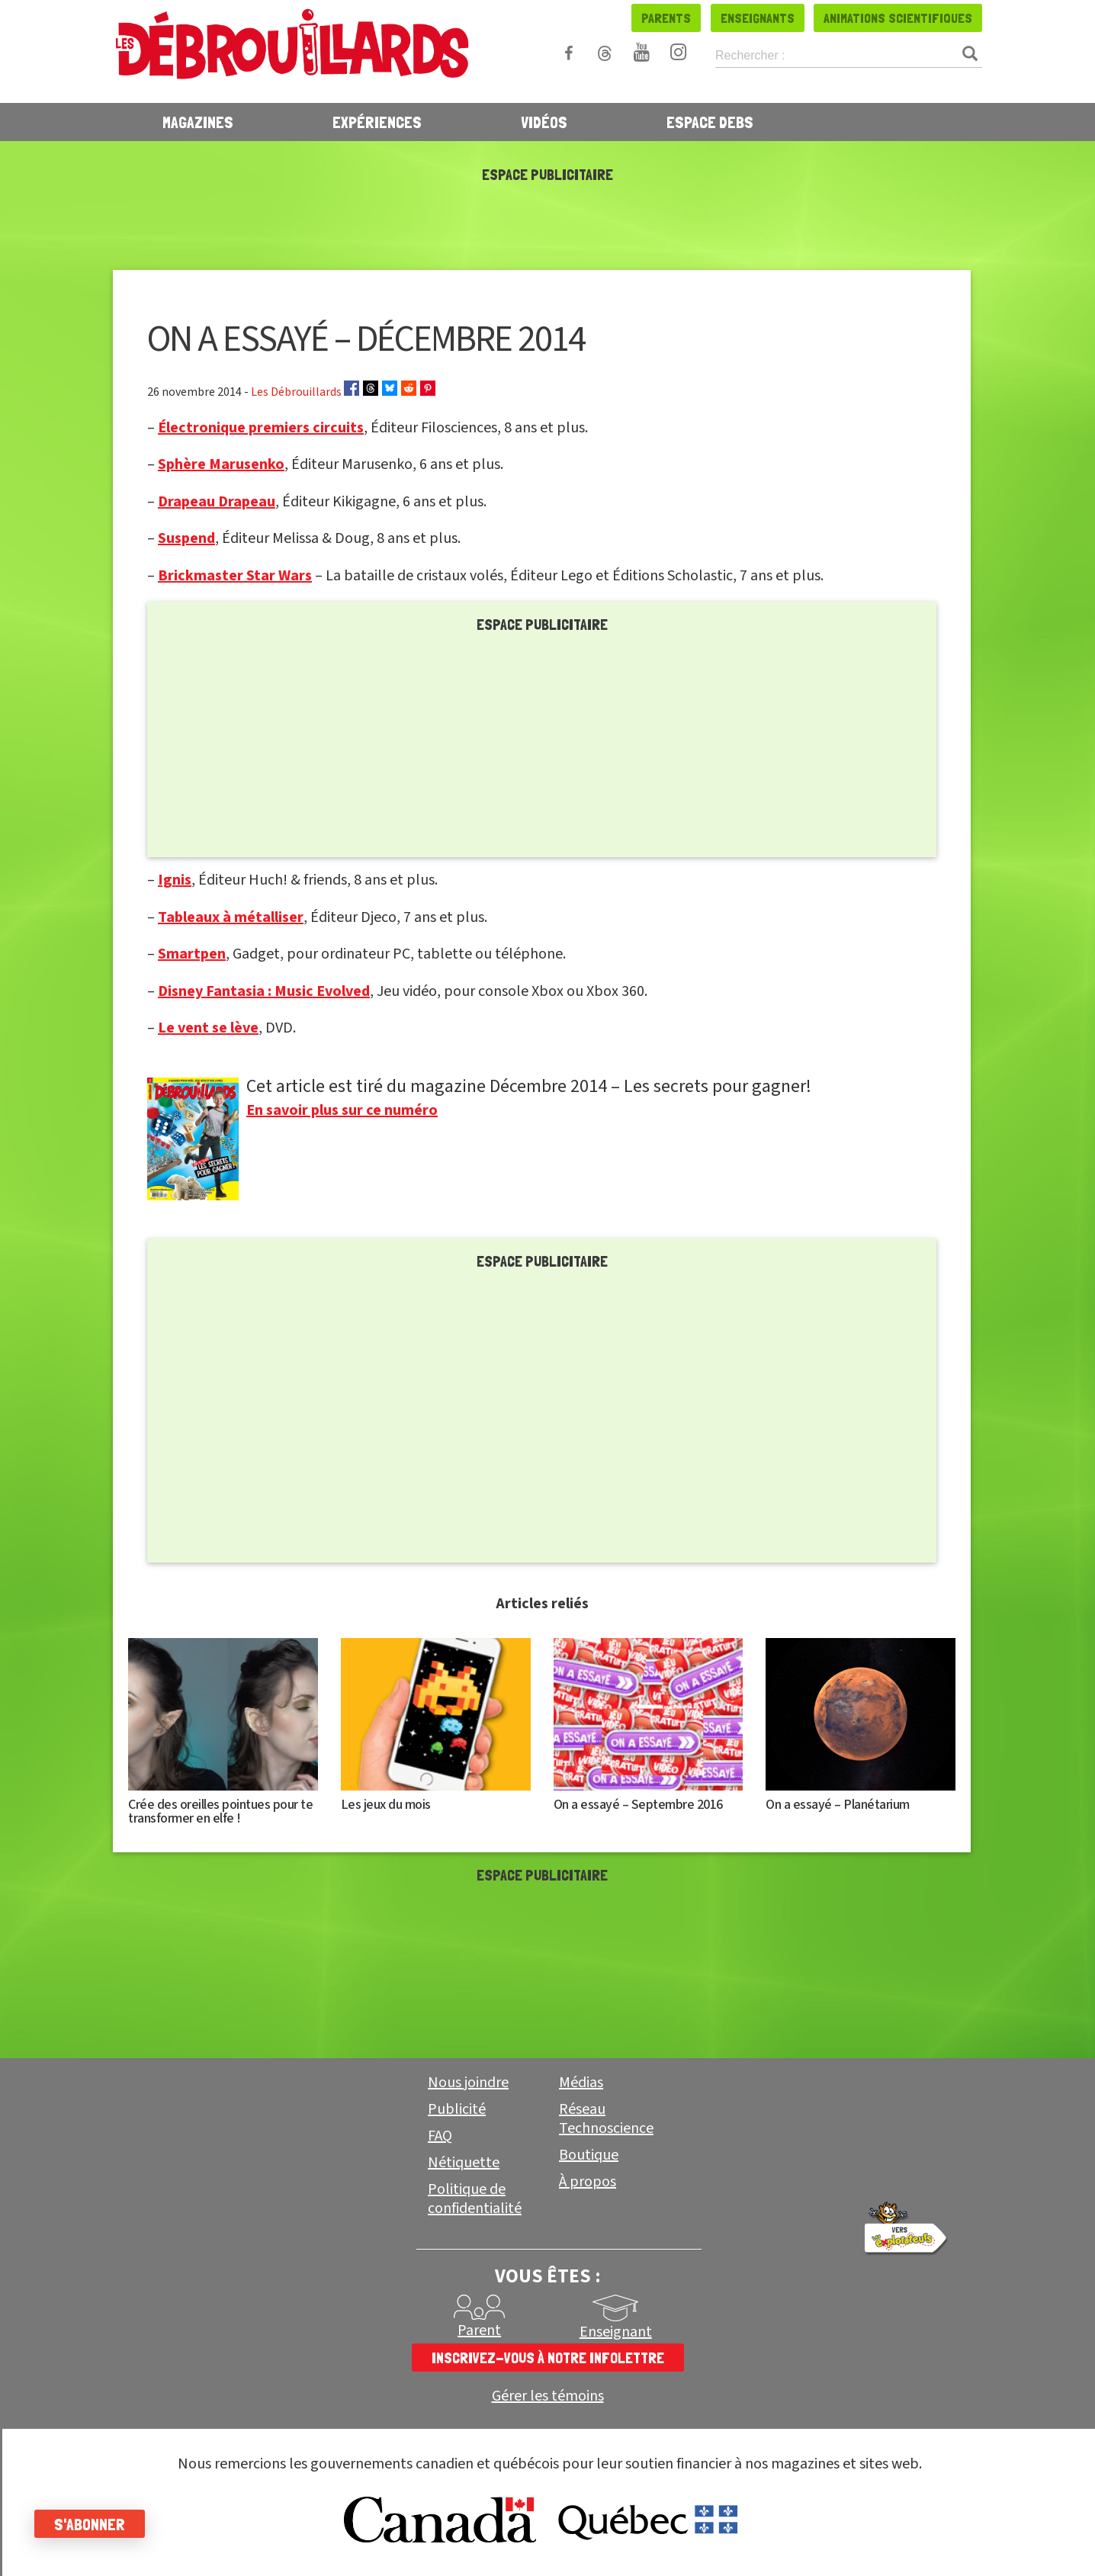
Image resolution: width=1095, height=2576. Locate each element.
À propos (587, 2181)
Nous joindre (468, 2082)
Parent (479, 2330)
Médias (581, 2082)
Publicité (457, 2109)
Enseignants (758, 18)
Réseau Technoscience (606, 2119)
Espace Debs (709, 122)
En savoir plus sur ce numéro (342, 1110)
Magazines (197, 122)
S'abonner (93, 2524)
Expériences (377, 122)
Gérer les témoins (548, 2396)
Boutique (588, 2155)
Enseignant (616, 2332)
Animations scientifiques (898, 18)
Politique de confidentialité (475, 2199)
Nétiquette (463, 2162)
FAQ (440, 2136)
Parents (666, 18)
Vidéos (544, 122)
